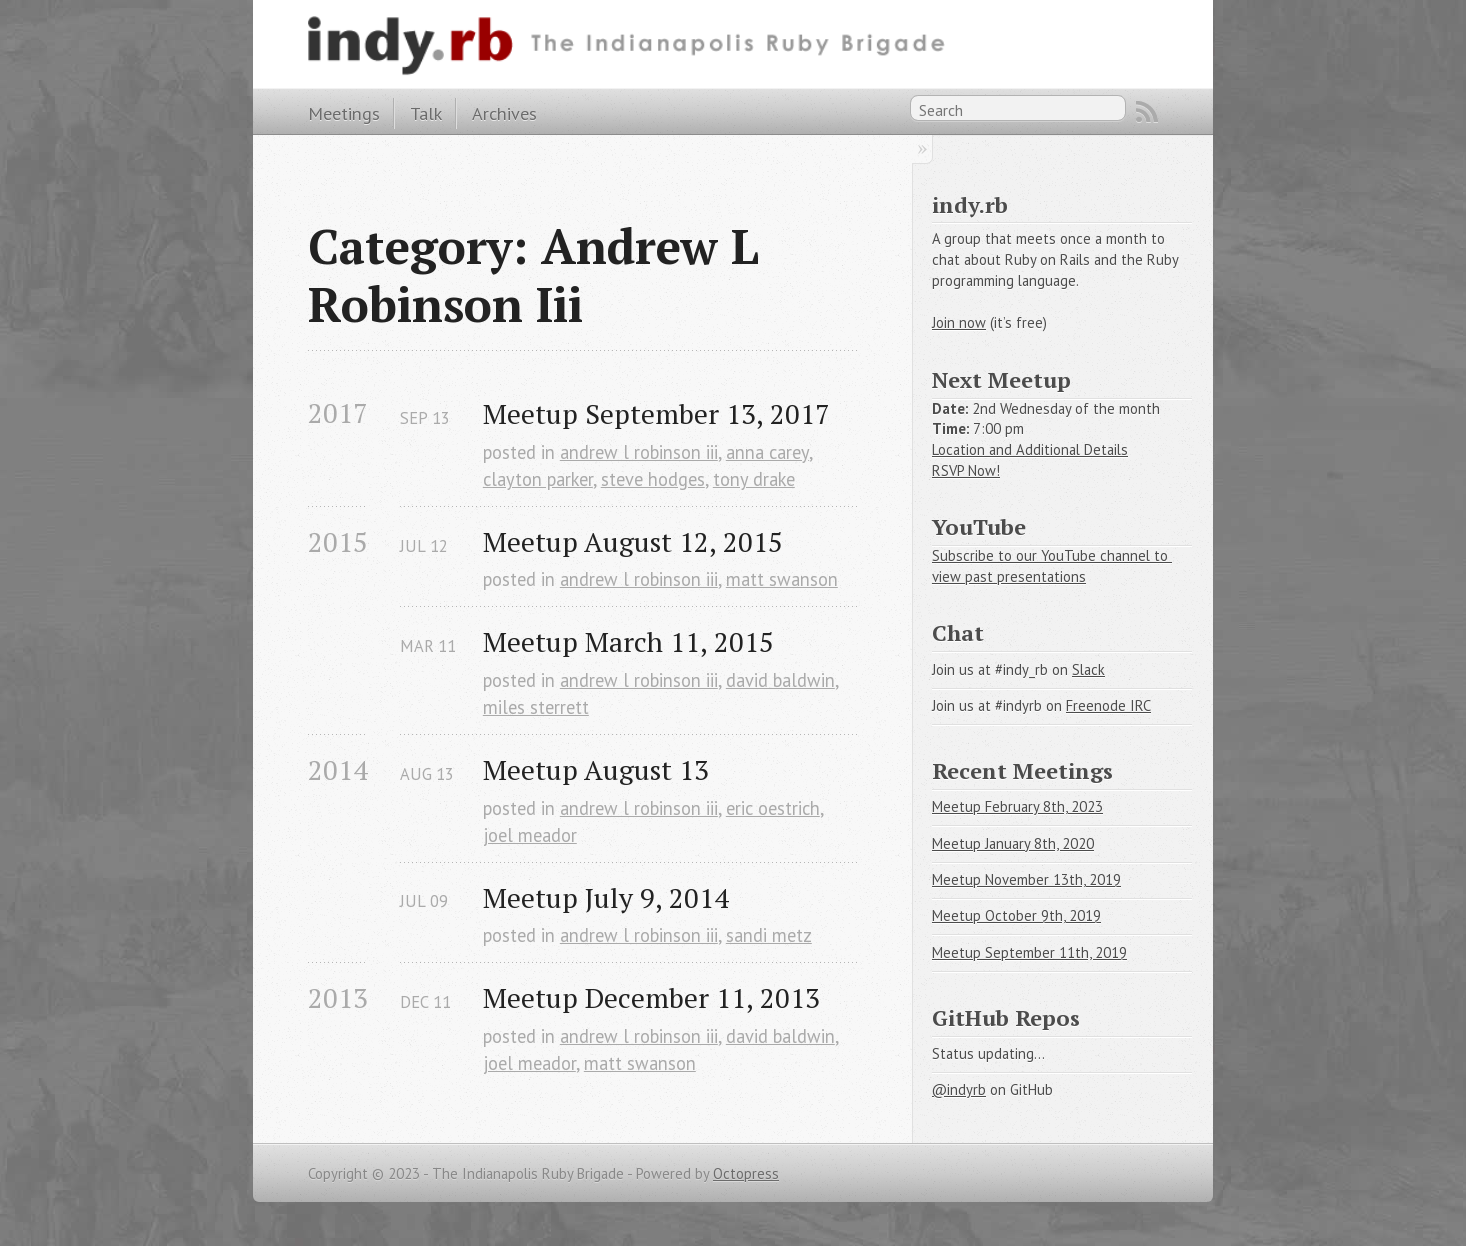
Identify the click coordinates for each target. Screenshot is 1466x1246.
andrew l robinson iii (639, 452)
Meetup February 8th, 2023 (1017, 806)
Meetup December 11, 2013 (651, 997)
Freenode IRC (1108, 705)
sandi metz (769, 935)
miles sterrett (536, 707)
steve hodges (653, 479)
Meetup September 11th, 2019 (1029, 952)
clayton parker (538, 479)
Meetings (344, 113)
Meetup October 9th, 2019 (1016, 915)
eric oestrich (773, 808)
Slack (1088, 669)
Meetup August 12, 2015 (633, 541)
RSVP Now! (966, 470)
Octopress (746, 1173)
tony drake (754, 479)
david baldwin (780, 680)
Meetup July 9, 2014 (606, 897)
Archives (504, 113)
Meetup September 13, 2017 (656, 413)
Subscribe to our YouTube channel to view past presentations (1052, 566)
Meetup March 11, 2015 (628, 641)
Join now (959, 322)
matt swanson (782, 579)
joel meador (530, 835)
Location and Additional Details (1030, 449)
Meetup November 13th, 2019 (1026, 879)
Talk (426, 113)
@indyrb (959, 1089)
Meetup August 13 (596, 769)
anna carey (767, 452)
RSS (1147, 112)
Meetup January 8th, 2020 (1013, 843)
